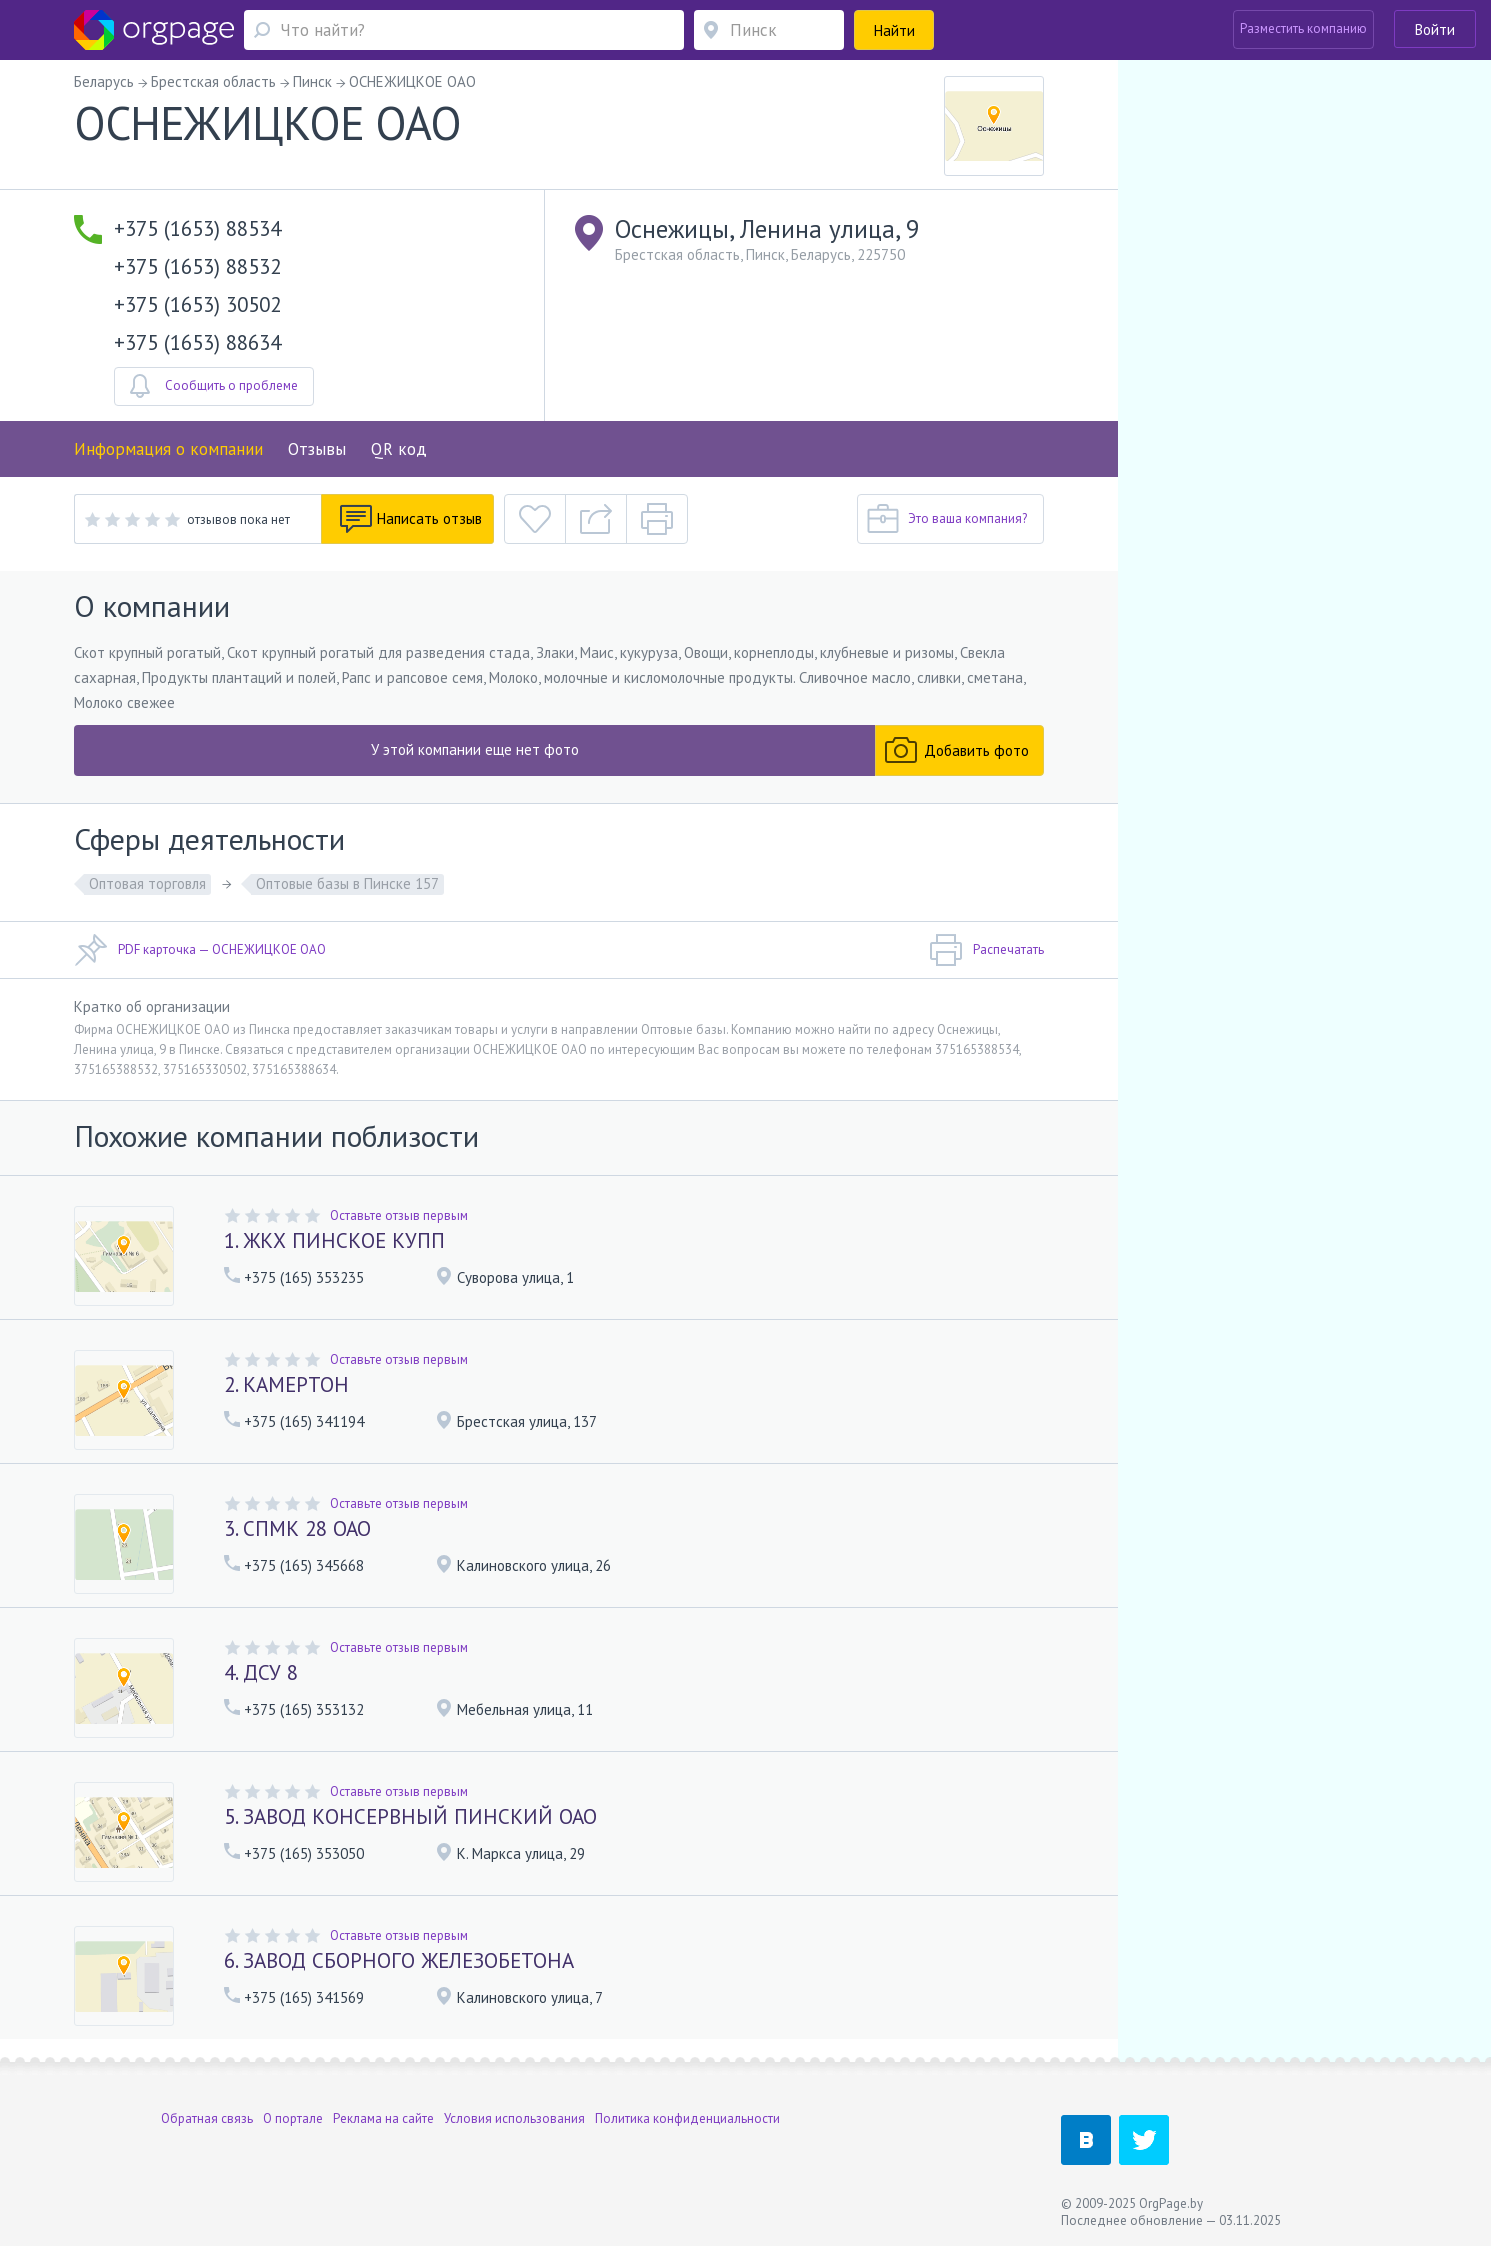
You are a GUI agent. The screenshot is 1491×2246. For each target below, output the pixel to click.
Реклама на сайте (383, 2118)
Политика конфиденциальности (687, 2118)
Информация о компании (168, 449)
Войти (1435, 29)
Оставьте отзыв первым (399, 1215)
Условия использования (514, 2118)
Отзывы (317, 449)
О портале (293, 2118)
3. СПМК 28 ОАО (297, 1528)
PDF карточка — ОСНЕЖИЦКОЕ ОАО (200, 950)
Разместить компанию (1303, 28)
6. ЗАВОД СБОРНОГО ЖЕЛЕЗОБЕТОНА (399, 1960)
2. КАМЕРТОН (286, 1384)
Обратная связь (207, 2118)
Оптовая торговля (147, 883)
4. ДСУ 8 (261, 1672)
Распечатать (986, 950)
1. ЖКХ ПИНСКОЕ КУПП (334, 1240)
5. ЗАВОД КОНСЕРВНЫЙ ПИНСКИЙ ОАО (410, 1816)
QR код (399, 449)
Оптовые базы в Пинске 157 (347, 883)
